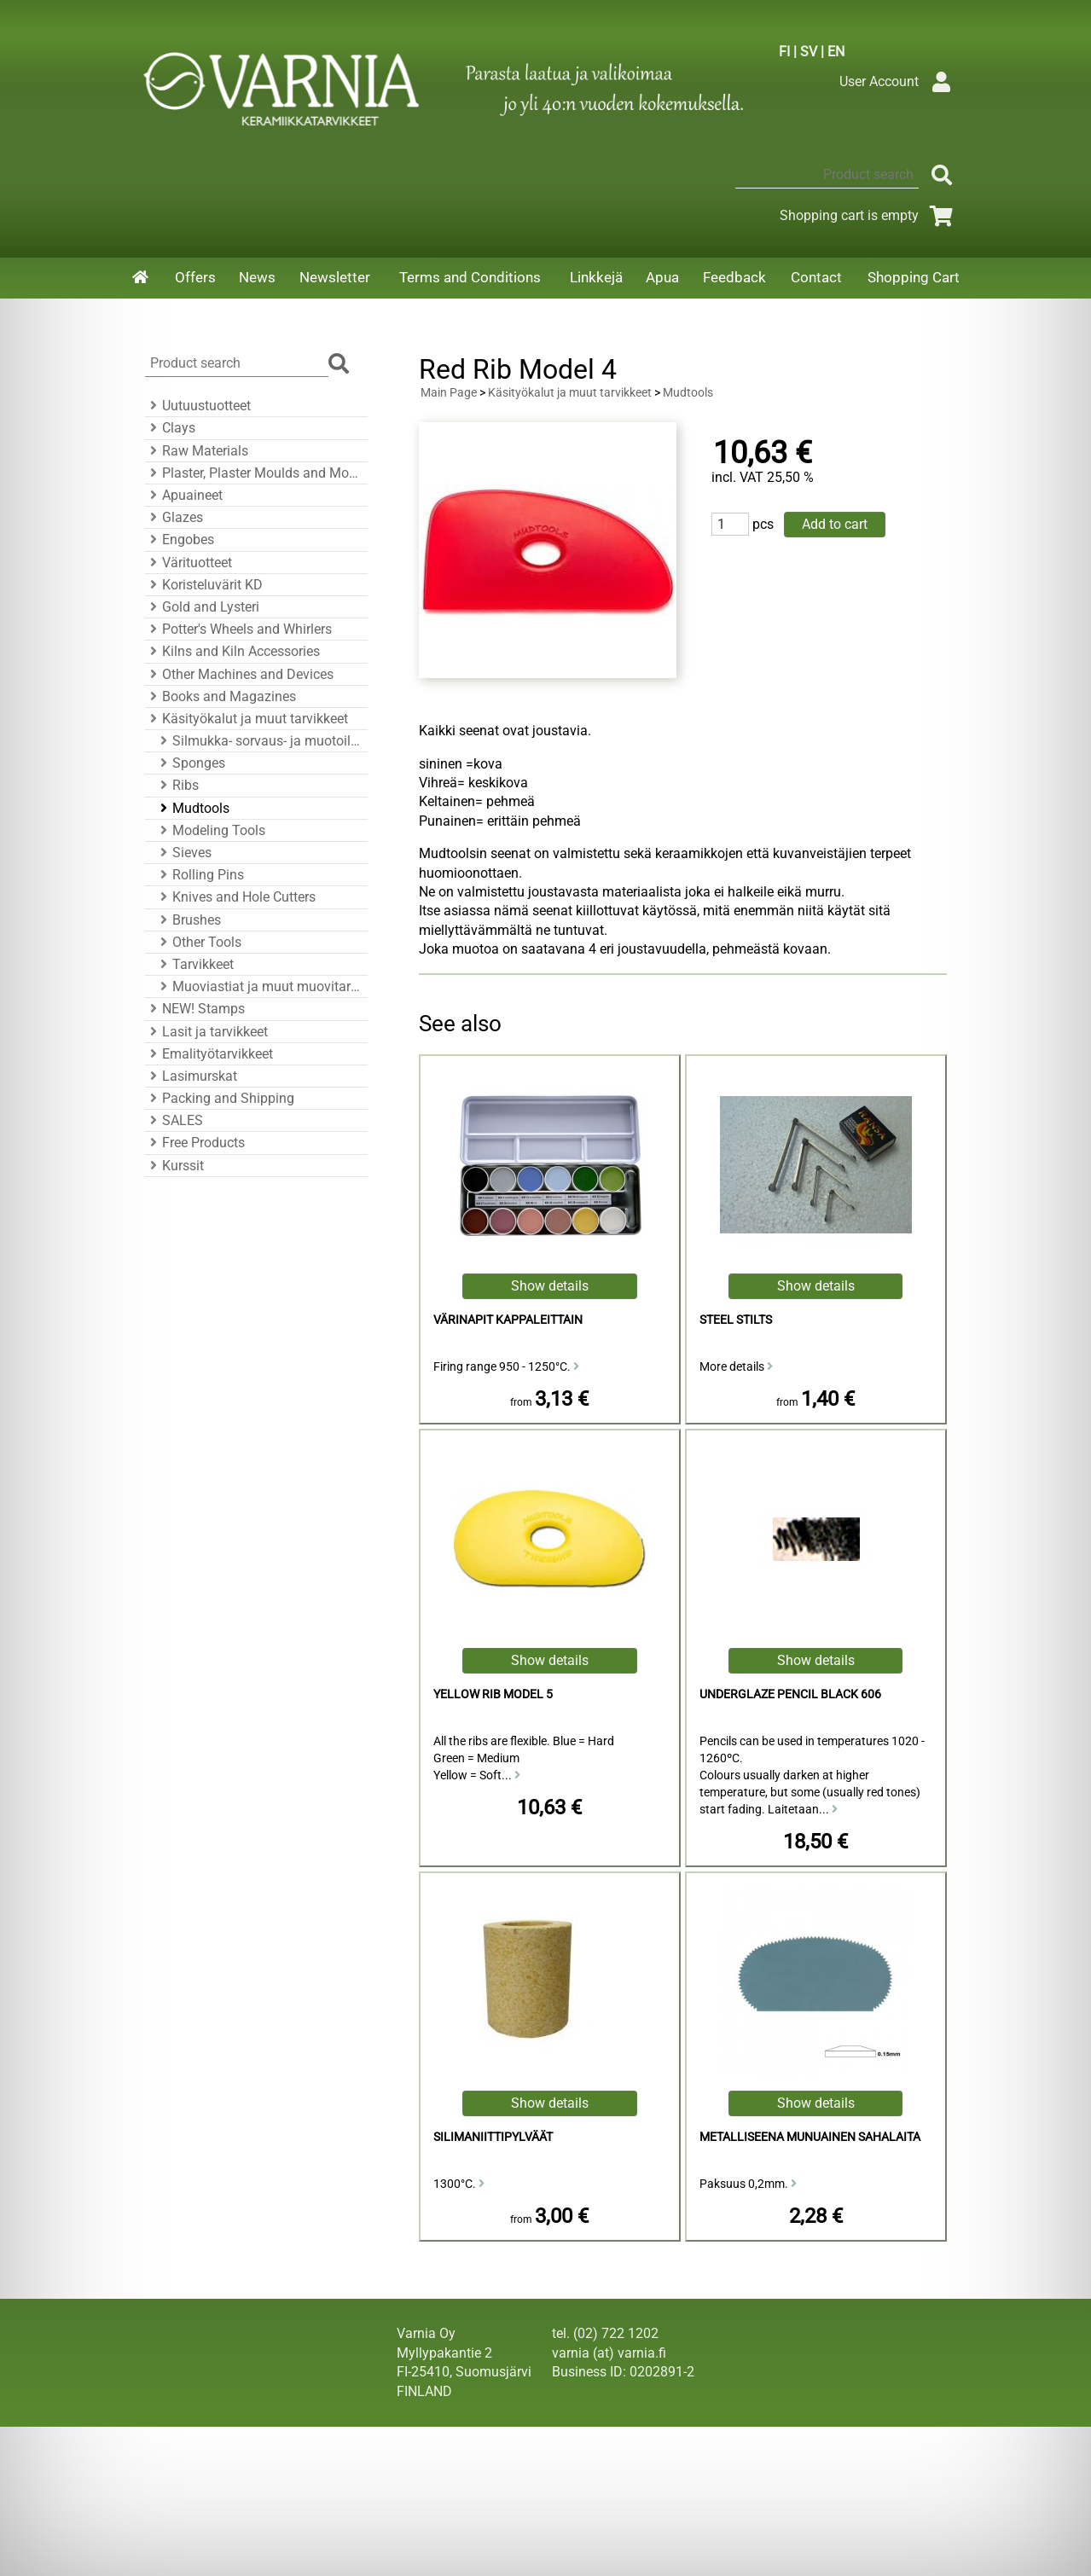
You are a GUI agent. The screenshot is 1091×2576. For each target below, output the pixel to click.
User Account (899, 81)
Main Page (449, 393)
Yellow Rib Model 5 (493, 1694)
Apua (662, 277)
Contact (816, 277)
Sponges (190, 763)
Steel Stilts (735, 1320)
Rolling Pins (199, 875)
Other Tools (198, 942)
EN (835, 52)
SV (808, 52)
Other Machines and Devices (239, 674)
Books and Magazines (220, 696)
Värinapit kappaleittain (508, 1320)
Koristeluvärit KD (204, 585)
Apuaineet (184, 495)
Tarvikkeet (194, 964)
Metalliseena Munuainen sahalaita (809, 2137)
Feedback (734, 277)
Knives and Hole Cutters (235, 897)
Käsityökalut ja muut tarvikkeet (246, 719)
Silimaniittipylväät (493, 2137)
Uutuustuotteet (198, 405)
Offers (195, 277)
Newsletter (334, 277)
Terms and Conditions (470, 277)
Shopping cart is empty (870, 215)
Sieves (183, 852)
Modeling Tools (210, 830)
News (257, 277)
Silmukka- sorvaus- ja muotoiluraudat (259, 741)
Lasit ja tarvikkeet (206, 1032)
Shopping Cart (914, 277)
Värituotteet (188, 562)
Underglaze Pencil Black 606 (790, 1694)
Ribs (177, 785)
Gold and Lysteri (202, 607)
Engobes (179, 539)
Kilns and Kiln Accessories (232, 651)
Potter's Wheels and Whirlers (238, 629)
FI (784, 52)
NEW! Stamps (195, 1009)
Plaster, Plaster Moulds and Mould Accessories (254, 473)
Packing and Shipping (219, 1098)
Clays (170, 428)
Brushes (188, 920)
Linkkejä (596, 277)
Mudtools (192, 808)
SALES (174, 1120)
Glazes (174, 517)
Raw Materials (196, 451)
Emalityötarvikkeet (209, 1054)
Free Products (195, 1142)
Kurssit (174, 1165)
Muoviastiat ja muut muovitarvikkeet (259, 986)
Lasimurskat (191, 1076)
